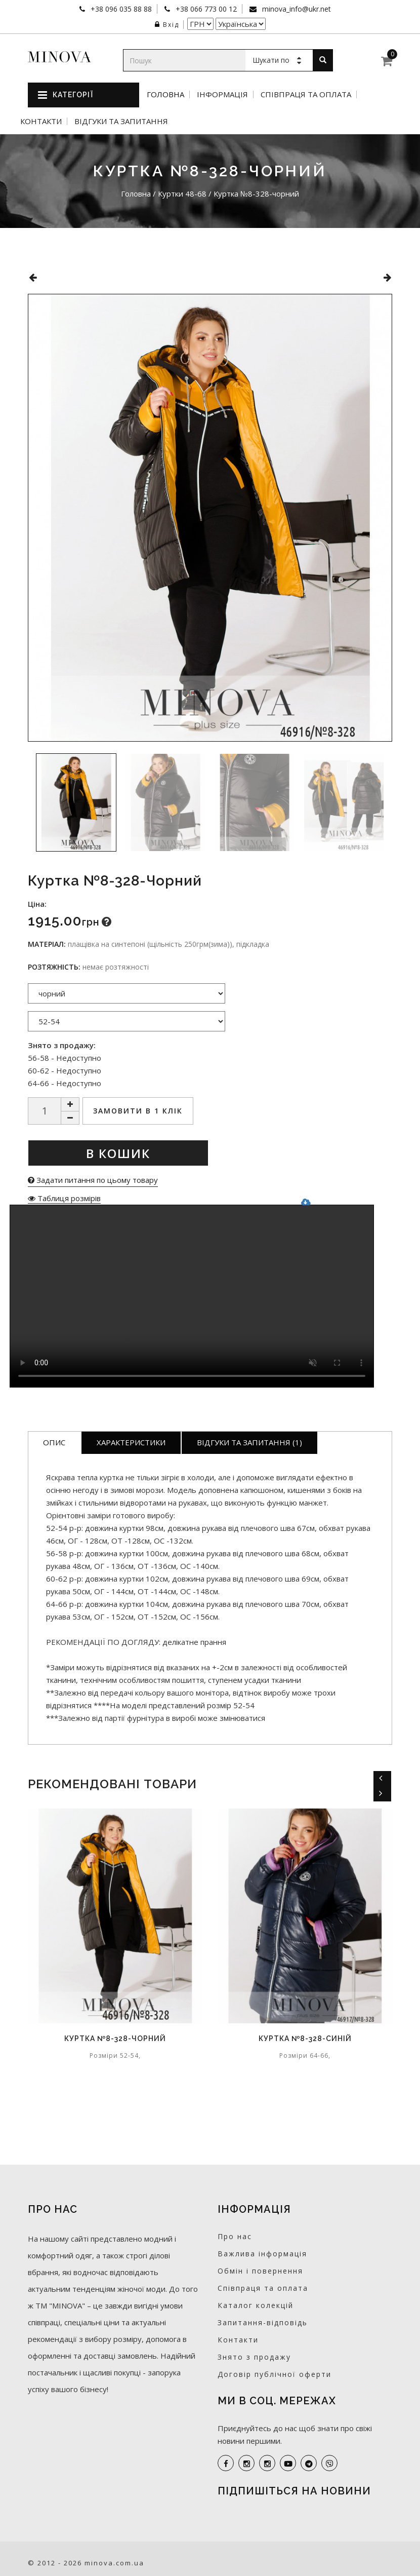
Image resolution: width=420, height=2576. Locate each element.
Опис (54, 1442)
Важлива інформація (262, 2253)
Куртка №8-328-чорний (115, 2038)
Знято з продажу (254, 2357)
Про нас (235, 2236)
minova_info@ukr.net (295, 9)
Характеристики (131, 1442)
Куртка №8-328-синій (305, 2038)
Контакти (41, 121)
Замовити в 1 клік (138, 1111)
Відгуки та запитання (121, 121)
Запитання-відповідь (263, 2322)
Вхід (167, 24)
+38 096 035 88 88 (120, 9)
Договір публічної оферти (274, 2374)
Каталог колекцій (255, 2305)
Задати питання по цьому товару (93, 1180)
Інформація (222, 94)
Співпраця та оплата (306, 94)
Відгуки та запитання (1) (249, 1442)
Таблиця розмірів (64, 1198)
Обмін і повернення (260, 2271)
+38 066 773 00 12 (205, 9)
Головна (165, 94)
